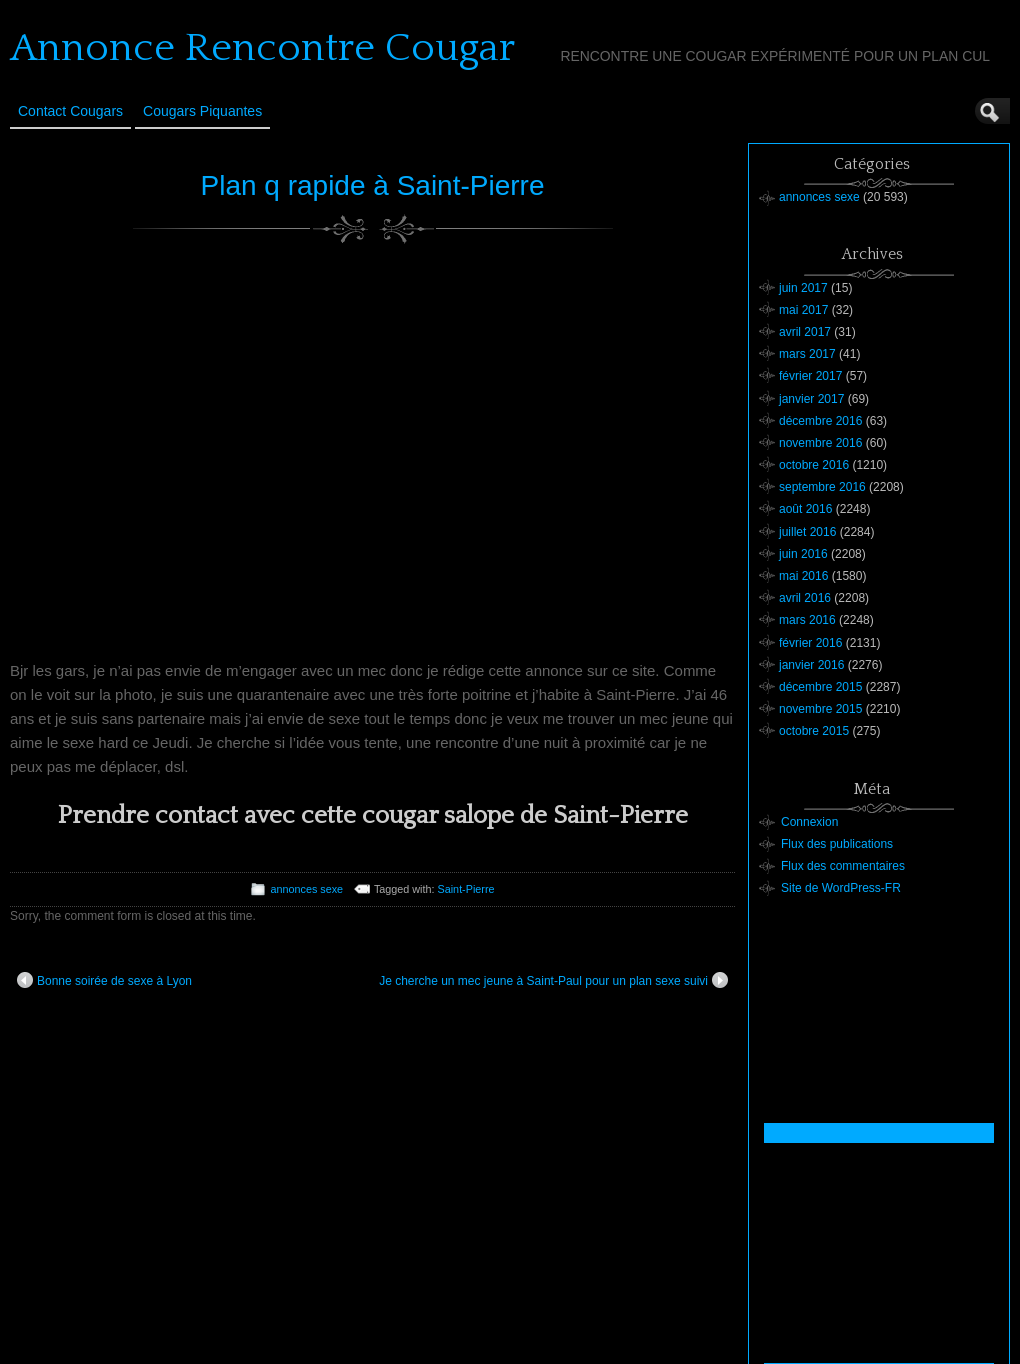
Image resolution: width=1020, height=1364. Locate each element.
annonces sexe (306, 889)
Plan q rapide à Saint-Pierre (373, 185)
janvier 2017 (811, 399)
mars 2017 (807, 354)
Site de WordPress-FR (841, 888)
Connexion (809, 822)
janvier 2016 (811, 665)
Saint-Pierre (466, 889)
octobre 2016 (814, 465)
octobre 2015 (814, 731)
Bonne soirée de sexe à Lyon (104, 980)
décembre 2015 (820, 687)
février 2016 (810, 643)
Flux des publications (837, 844)
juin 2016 (803, 554)
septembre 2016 (822, 487)
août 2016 (805, 509)
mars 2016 (807, 620)
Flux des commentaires (843, 866)
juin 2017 (803, 288)
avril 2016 (805, 598)
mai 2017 (803, 310)
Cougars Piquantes (202, 111)
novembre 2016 (820, 443)
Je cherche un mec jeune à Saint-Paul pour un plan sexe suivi (553, 980)
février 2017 (810, 376)
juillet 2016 (807, 532)
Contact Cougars (70, 111)
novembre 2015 (820, 709)
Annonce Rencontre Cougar (262, 48)
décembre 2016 (820, 421)
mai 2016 (803, 576)
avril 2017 (805, 332)
